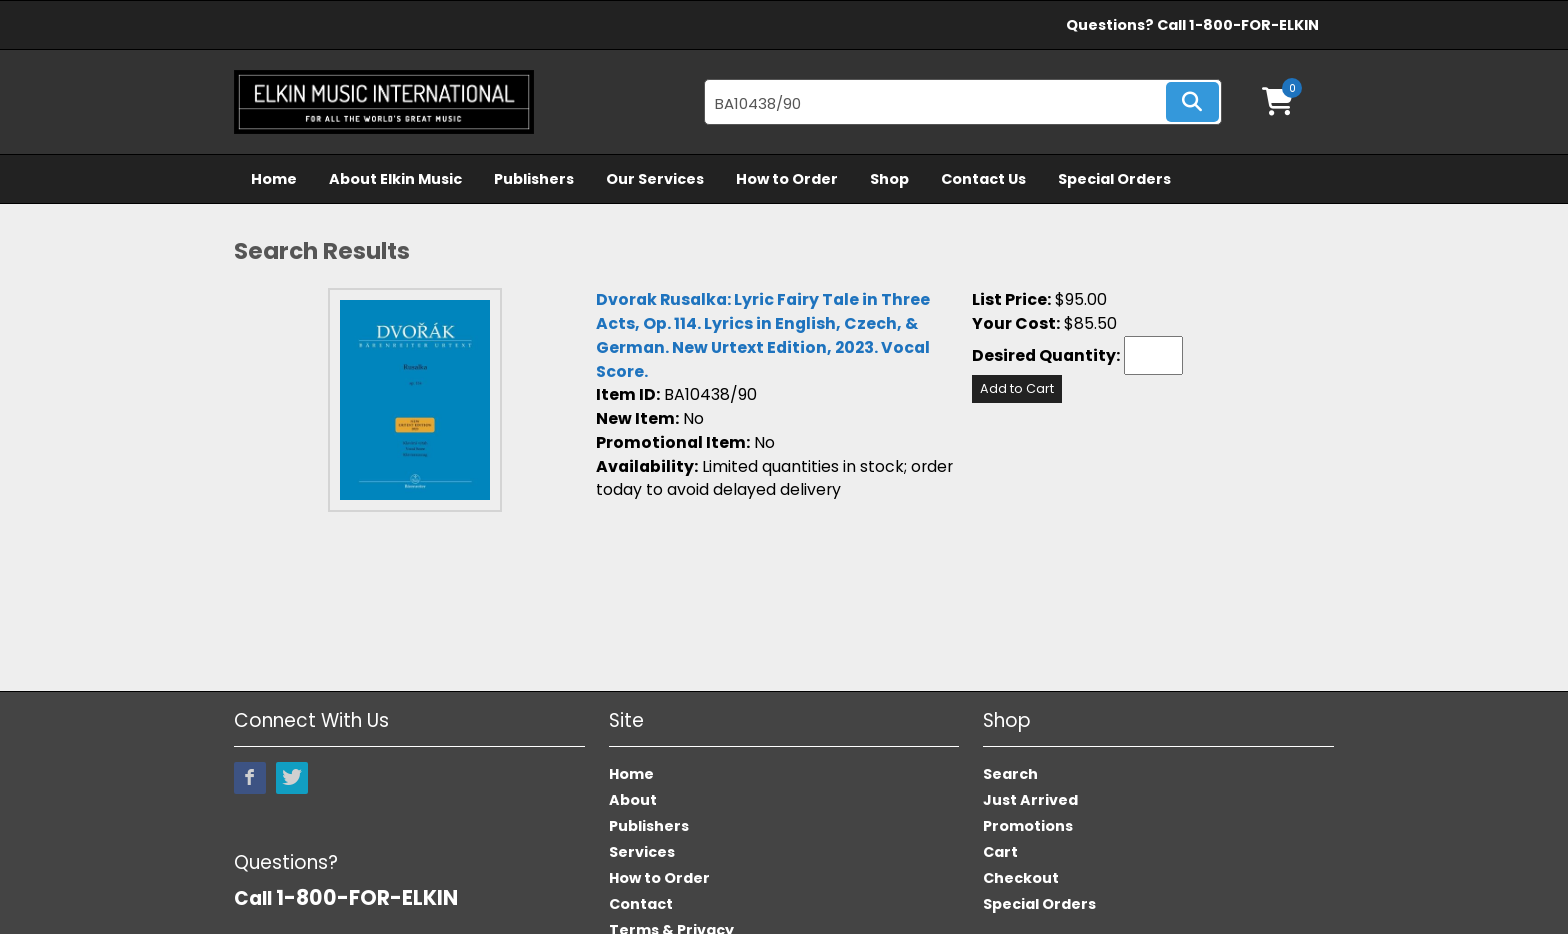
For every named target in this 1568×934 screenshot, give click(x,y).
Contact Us (983, 179)
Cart (1000, 852)
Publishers (534, 179)
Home (274, 179)
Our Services (655, 179)
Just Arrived (1030, 800)
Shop (889, 179)
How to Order (787, 179)
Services (642, 852)
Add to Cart (1017, 388)
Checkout (1021, 878)
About (633, 800)
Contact (641, 904)
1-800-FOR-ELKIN (1254, 25)
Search (1010, 774)
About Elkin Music (395, 179)
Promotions (1028, 826)
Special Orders (1114, 179)
